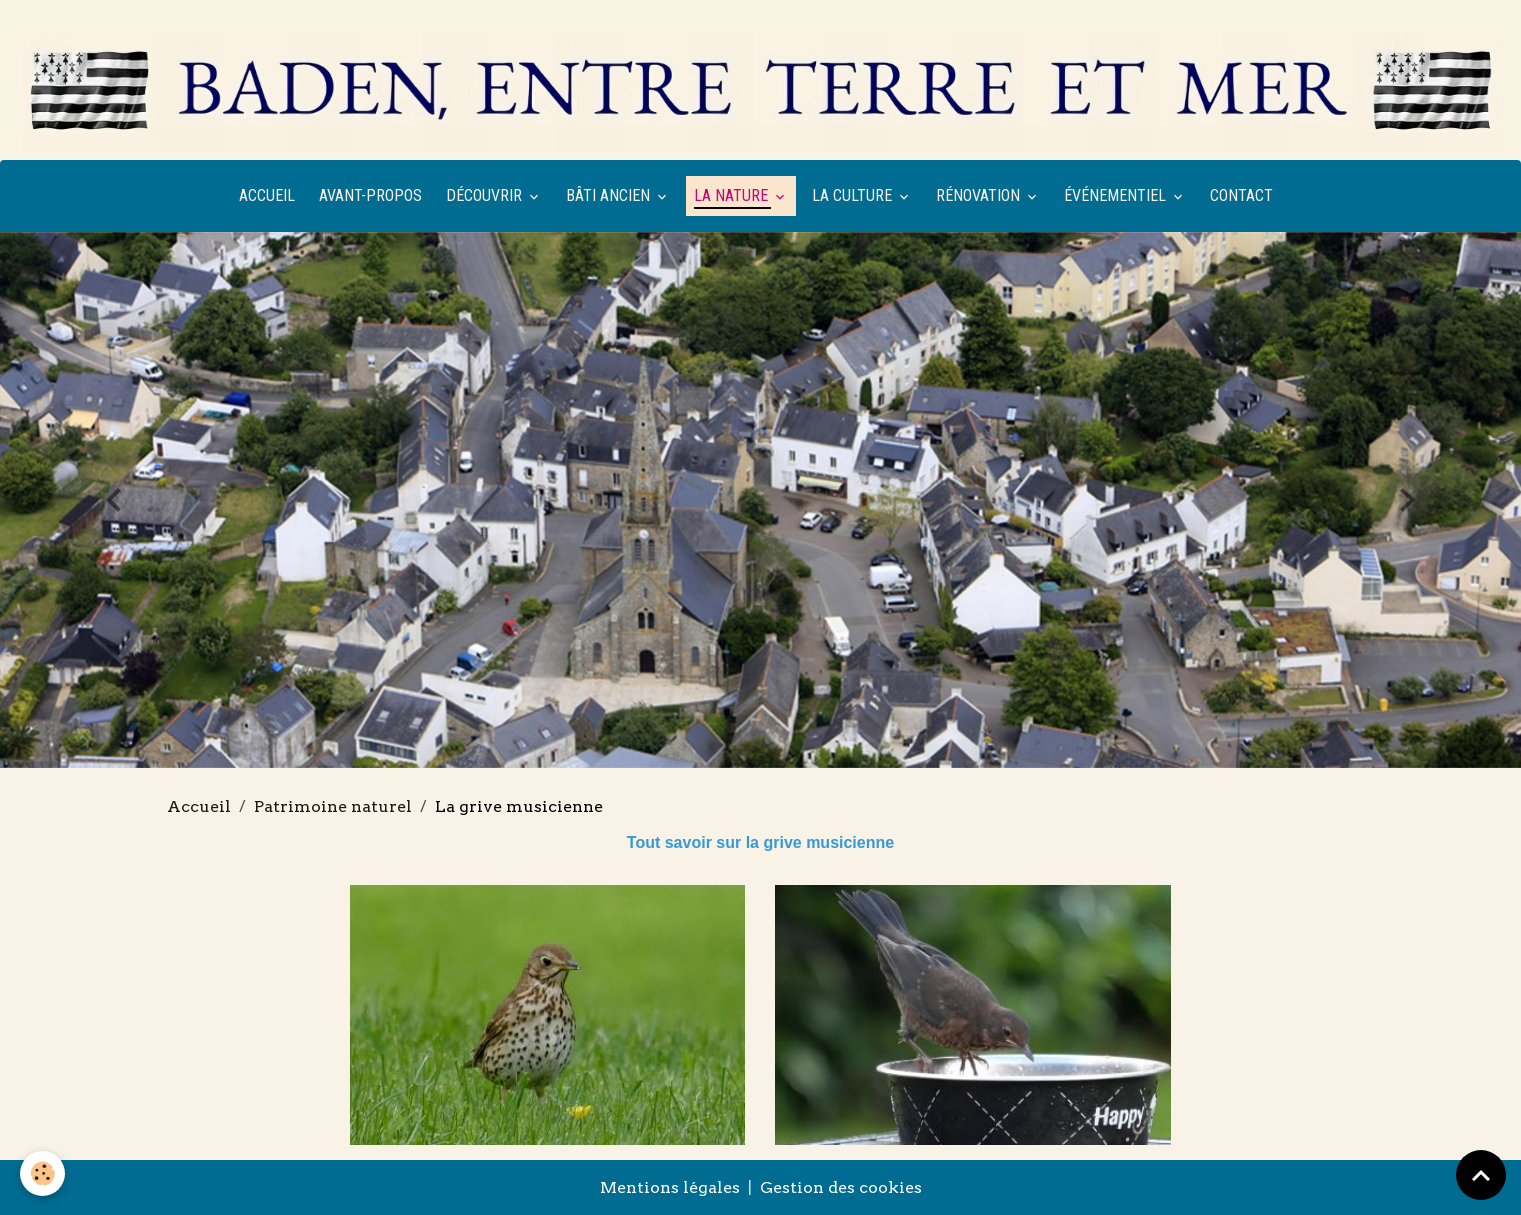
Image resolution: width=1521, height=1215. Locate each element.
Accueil (267, 195)
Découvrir (486, 195)
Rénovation (980, 195)
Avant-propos (370, 195)
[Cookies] (42, 1173)
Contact (1241, 195)
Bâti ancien (610, 195)
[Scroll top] (1481, 1175)
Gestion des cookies (841, 1187)
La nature (733, 195)
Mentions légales (670, 1187)
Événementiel (1117, 195)
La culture (854, 195)
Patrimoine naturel (333, 806)
